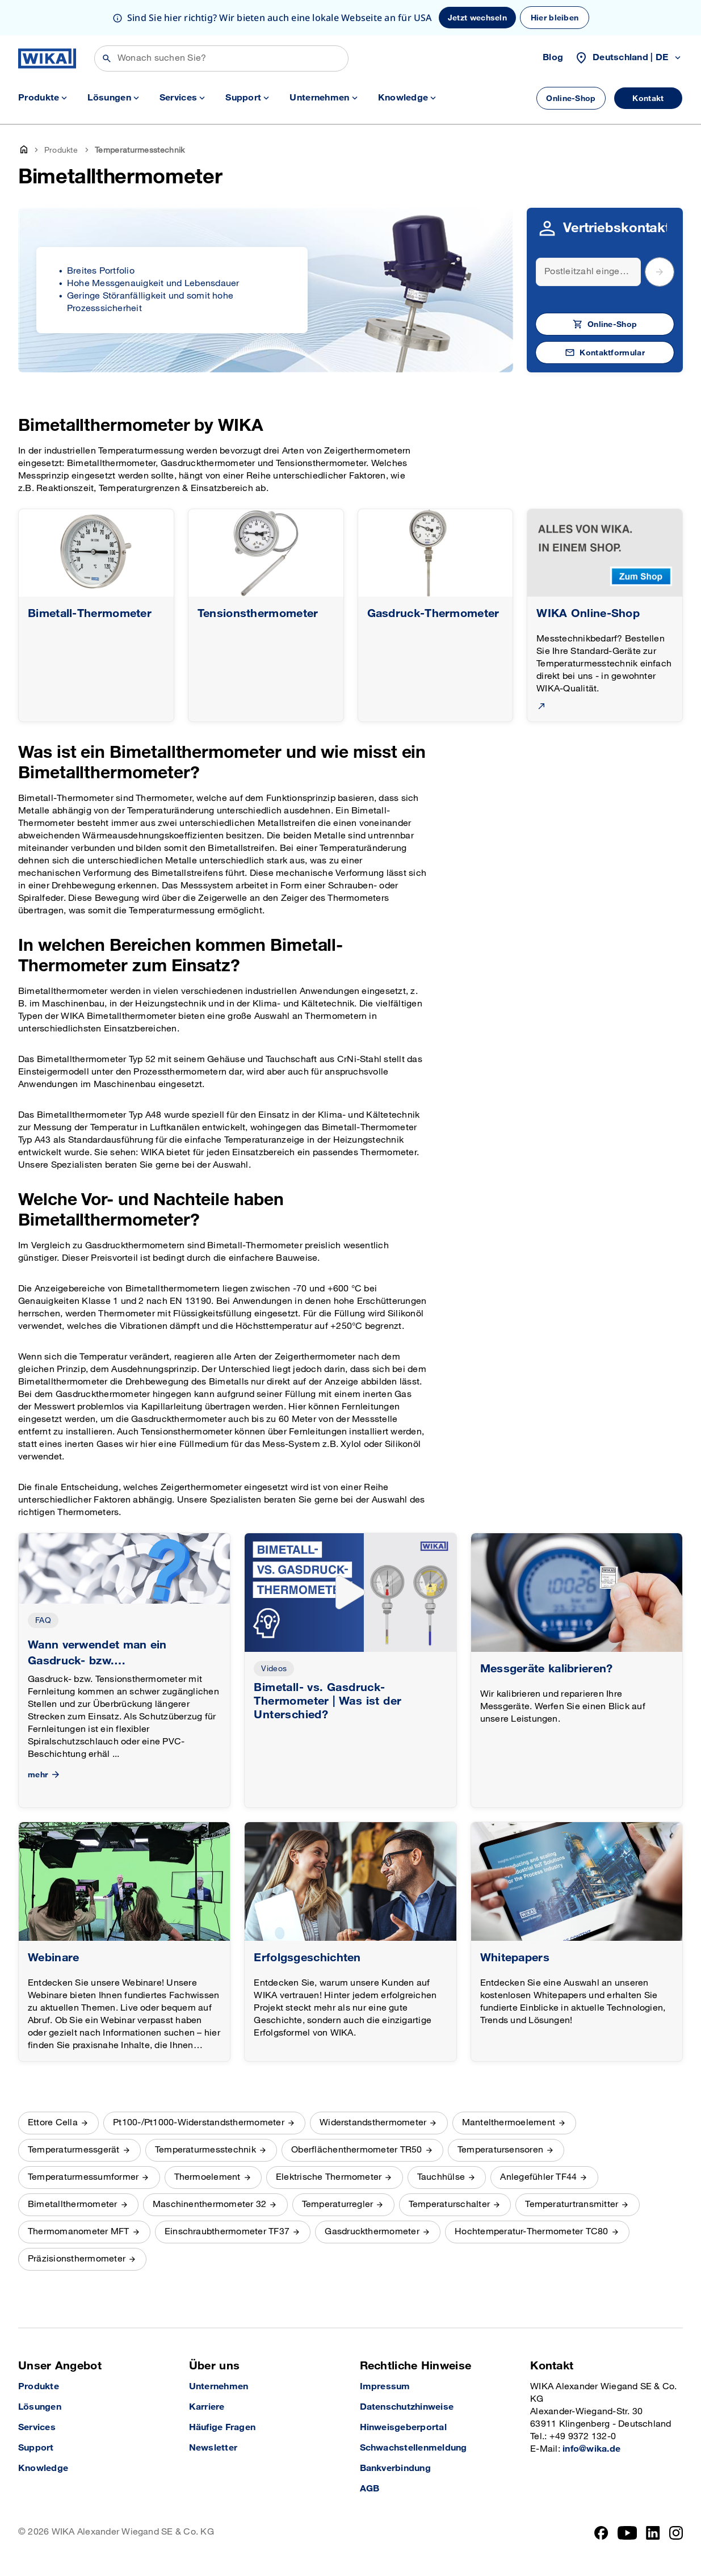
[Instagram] (676, 2533)
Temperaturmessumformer (83, 2177)
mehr (45, 1775)
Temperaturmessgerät (74, 2150)
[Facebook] (601, 2533)
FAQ (43, 1620)
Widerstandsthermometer (373, 2122)
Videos (274, 1668)
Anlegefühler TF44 (538, 2177)
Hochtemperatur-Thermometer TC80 (531, 2231)
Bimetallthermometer (72, 2204)
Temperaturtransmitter (571, 2204)
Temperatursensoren (500, 2150)
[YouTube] (627, 2533)
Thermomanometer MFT (78, 2231)
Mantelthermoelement (509, 2122)
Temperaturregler (337, 2204)
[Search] (588, 272)
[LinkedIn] (653, 2533)
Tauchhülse (441, 2177)
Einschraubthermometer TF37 (227, 2231)
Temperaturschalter (449, 2204)
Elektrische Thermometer (329, 2177)
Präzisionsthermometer (76, 2259)
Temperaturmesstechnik (205, 2150)
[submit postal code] (659, 272)
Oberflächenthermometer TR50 (356, 2150)
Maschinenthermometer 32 (210, 2204)
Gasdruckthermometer (372, 2231)
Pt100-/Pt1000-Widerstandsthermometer (198, 2122)
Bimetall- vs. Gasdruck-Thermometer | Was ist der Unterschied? (327, 1701)
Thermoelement (207, 2177)
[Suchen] (221, 58)
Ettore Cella (53, 2122)
